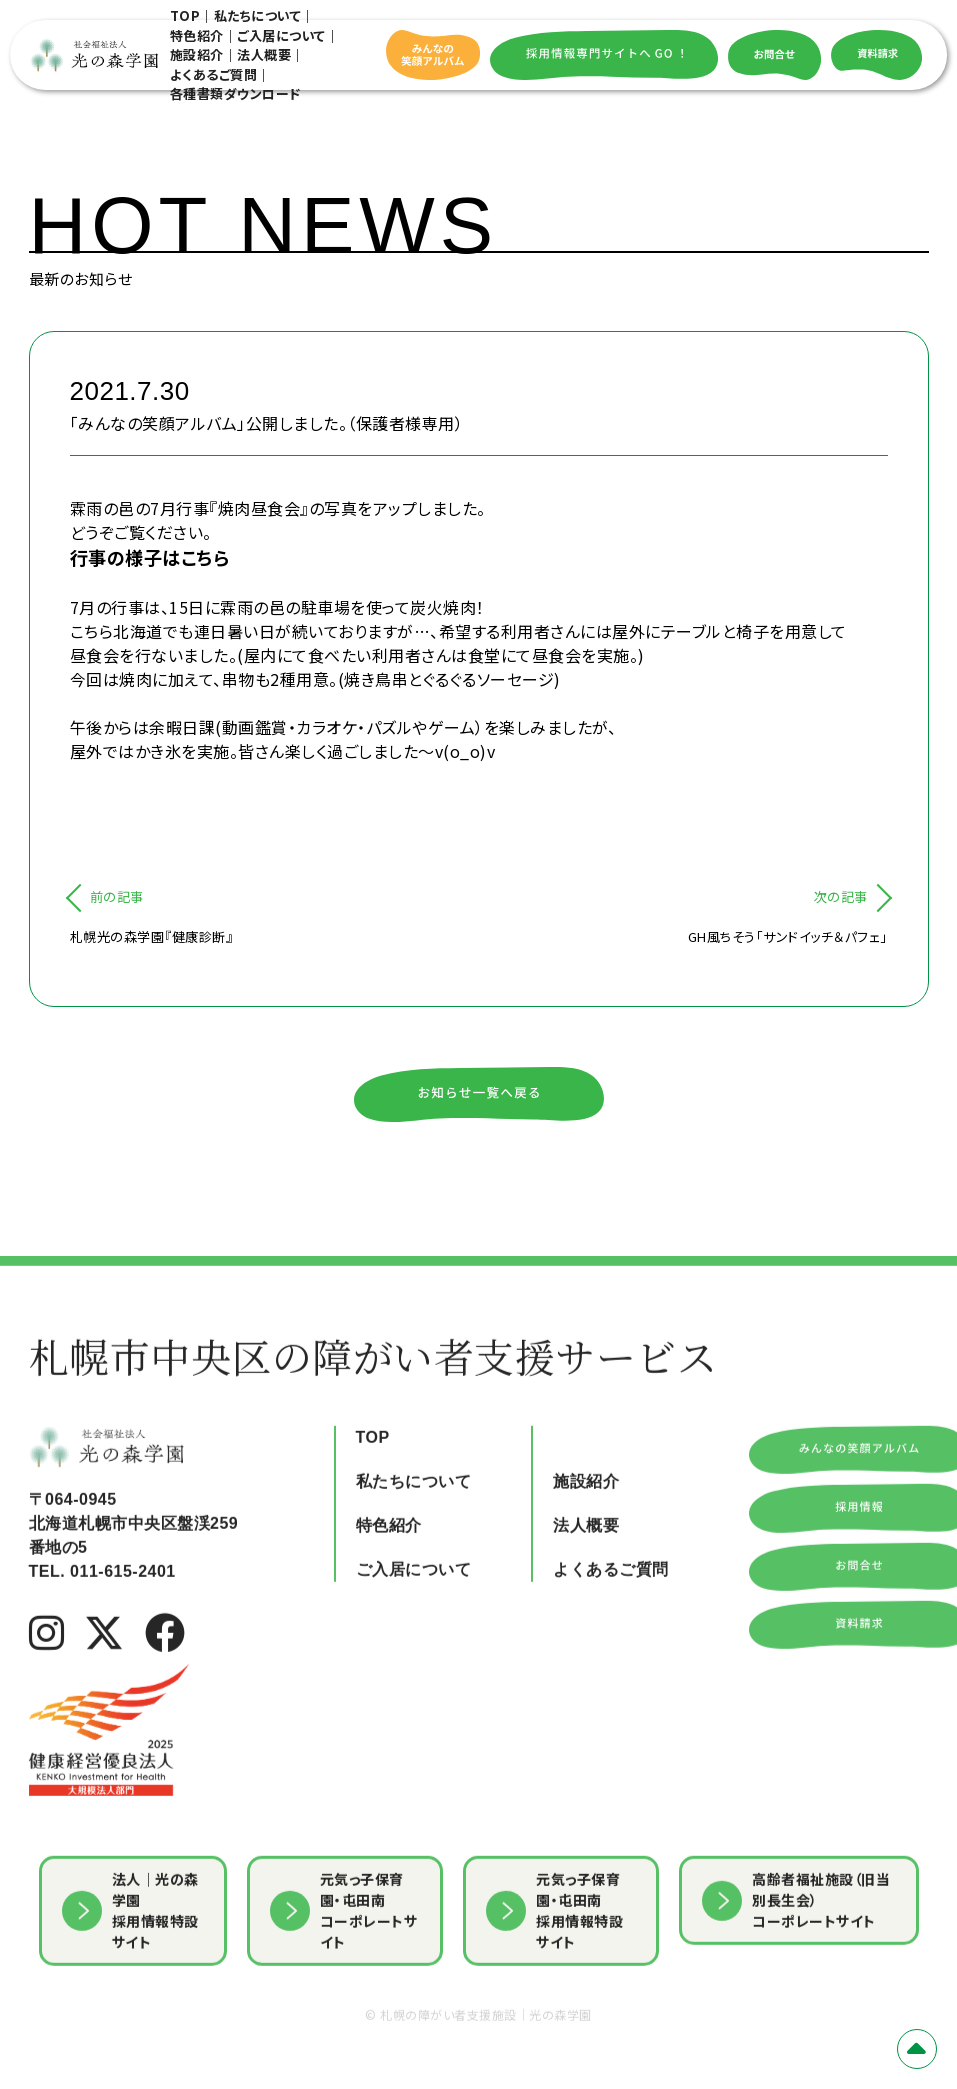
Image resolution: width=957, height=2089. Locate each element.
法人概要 (264, 54)
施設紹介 (197, 54)
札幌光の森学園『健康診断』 (152, 936)
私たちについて (258, 15)
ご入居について (281, 35)
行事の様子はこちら (150, 557)
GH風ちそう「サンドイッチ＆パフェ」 (788, 936)
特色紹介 (197, 35)
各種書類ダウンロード (235, 93)
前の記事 (117, 896)
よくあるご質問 (214, 74)
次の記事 (841, 896)
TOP (185, 15)
